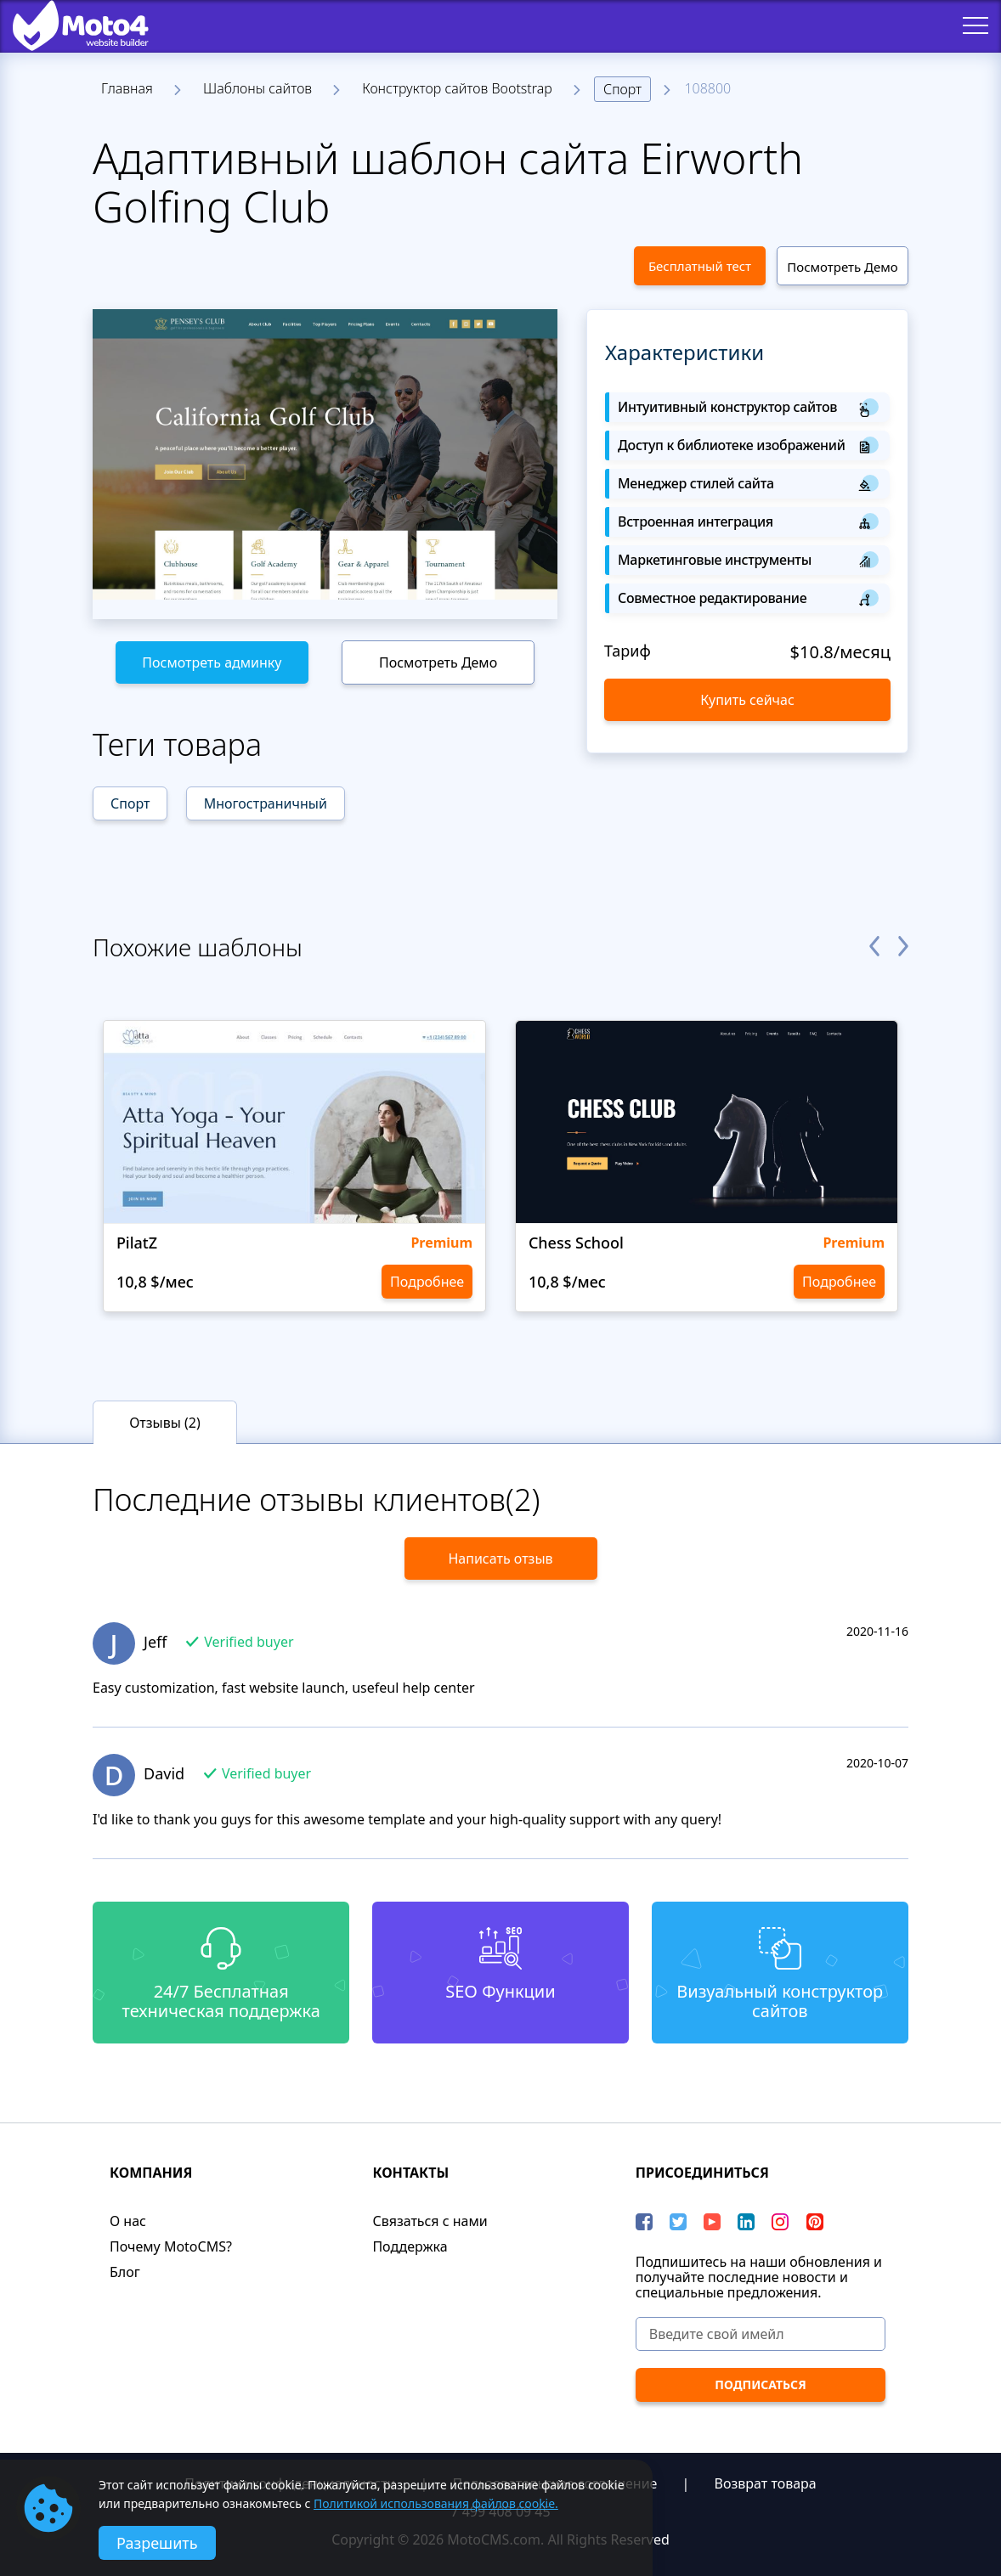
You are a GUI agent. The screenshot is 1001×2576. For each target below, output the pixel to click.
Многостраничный (265, 803)
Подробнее (427, 1281)
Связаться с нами (429, 2221)
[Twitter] (678, 2221)
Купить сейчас (747, 700)
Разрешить (157, 2543)
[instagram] (780, 2221)
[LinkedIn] (746, 2221)
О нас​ (128, 2221)
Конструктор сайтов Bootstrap (457, 88)
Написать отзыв (500, 1558)
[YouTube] (712, 2221)
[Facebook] (644, 2221)
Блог (125, 2272)
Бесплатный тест (699, 265)
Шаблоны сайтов (257, 88)
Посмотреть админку (211, 662)
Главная (127, 88)
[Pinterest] (814, 2221)
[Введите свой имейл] (760, 2334)
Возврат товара (766, 2483)
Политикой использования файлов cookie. (436, 2503)
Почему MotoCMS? (171, 2246)
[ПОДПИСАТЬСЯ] (760, 2385)
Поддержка (409, 2246)
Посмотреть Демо (842, 266)
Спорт (622, 89)
